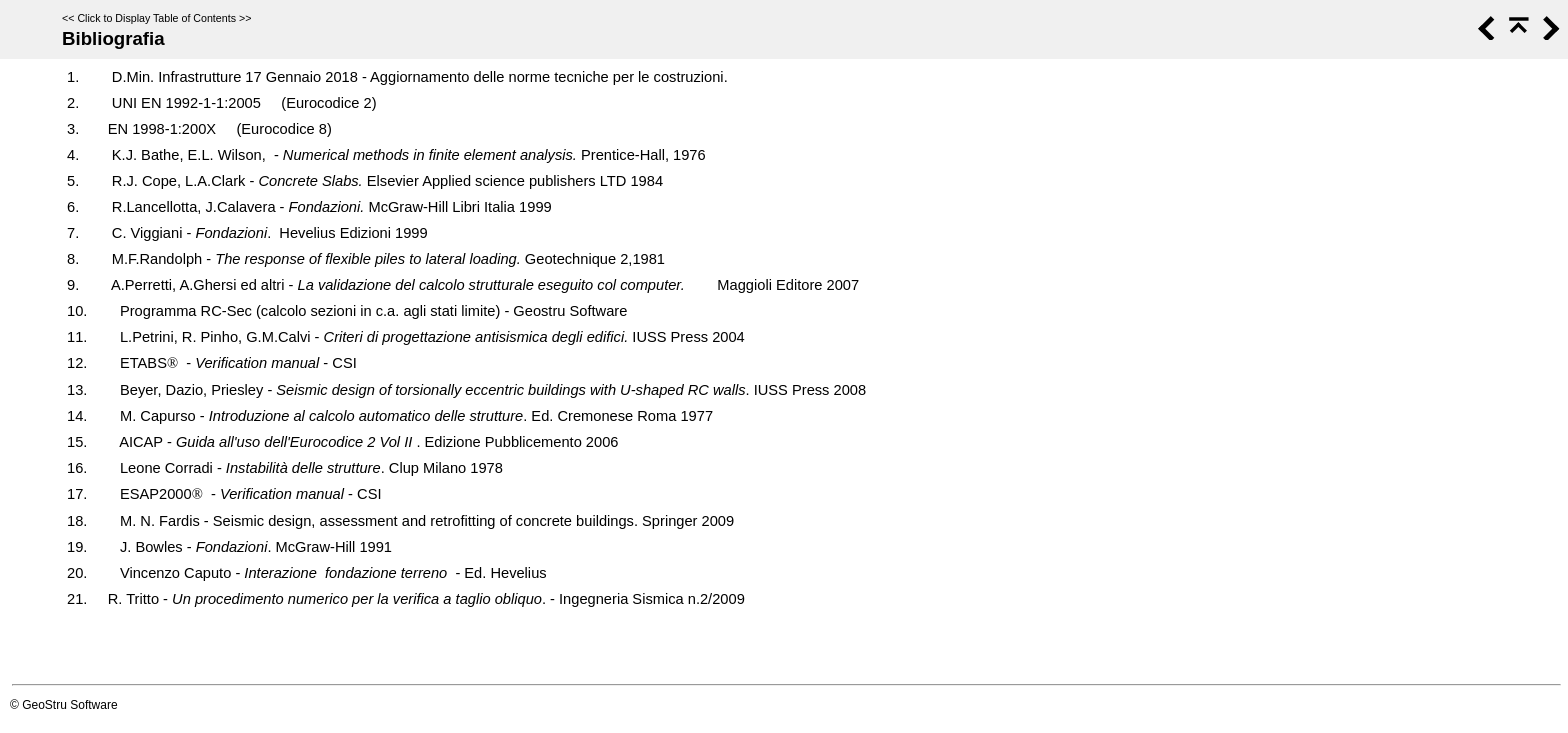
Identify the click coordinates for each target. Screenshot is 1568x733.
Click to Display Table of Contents (156, 18)
